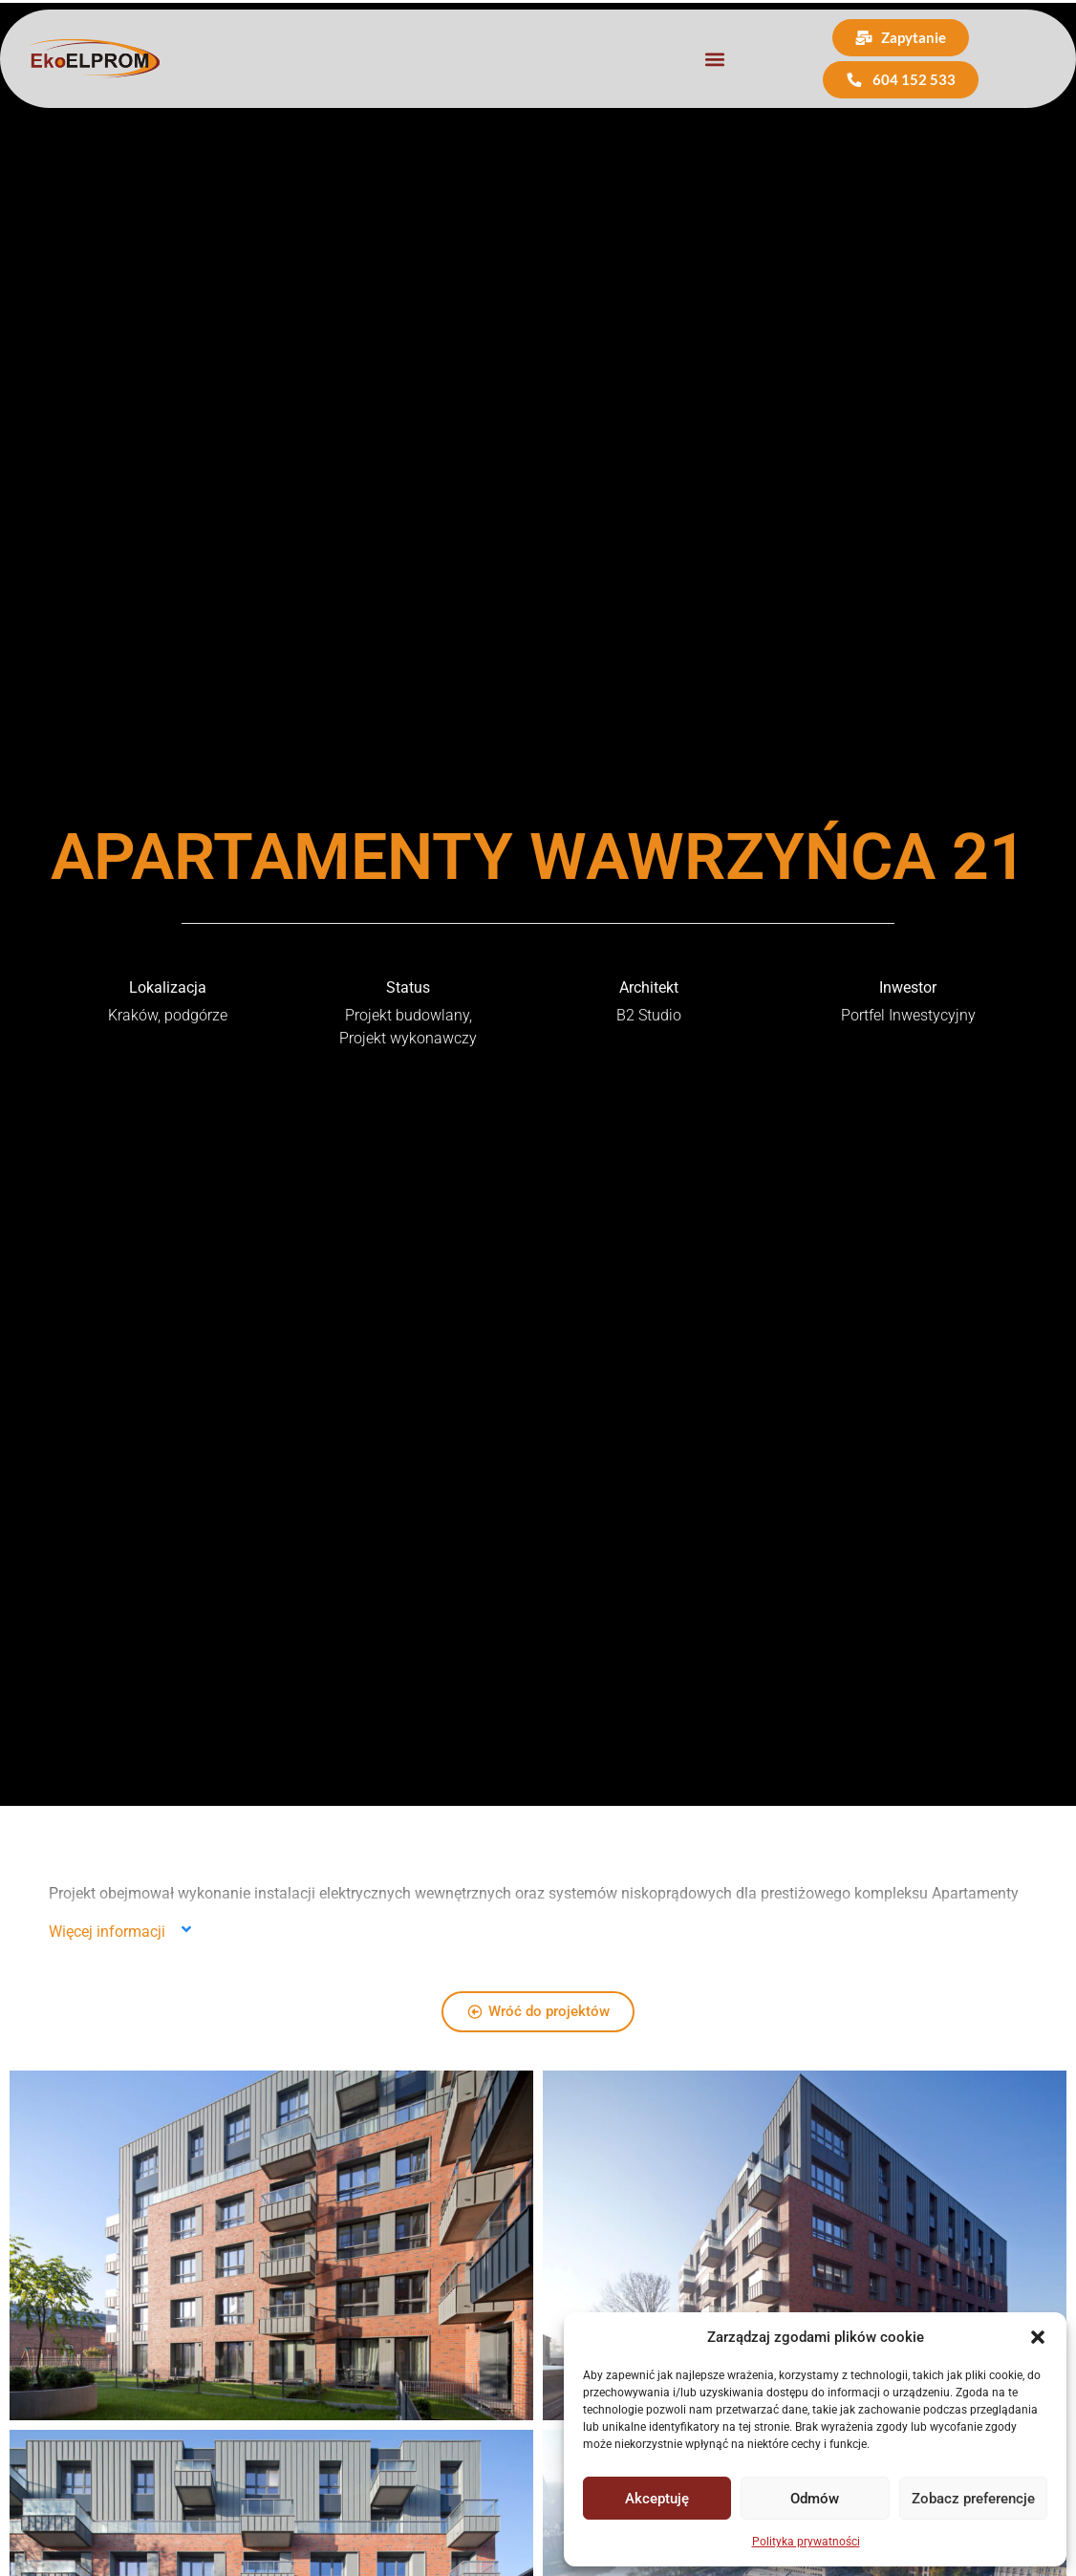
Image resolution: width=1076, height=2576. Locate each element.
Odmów (814, 2498)
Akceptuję (657, 2498)
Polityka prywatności (806, 2541)
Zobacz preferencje (973, 2498)
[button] (1037, 2337)
